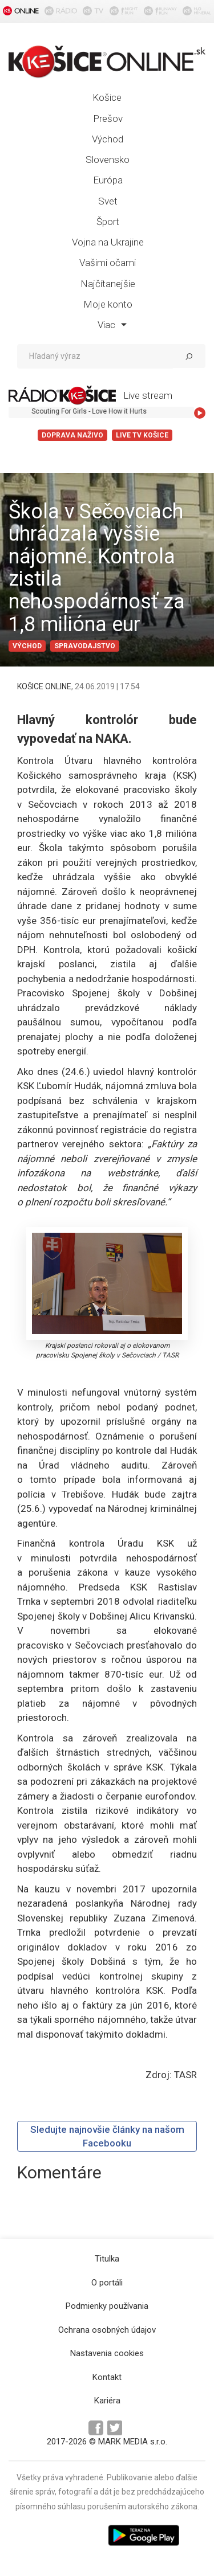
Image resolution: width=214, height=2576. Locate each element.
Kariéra (107, 2400)
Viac (112, 324)
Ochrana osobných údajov (107, 2330)
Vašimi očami (107, 262)
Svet (108, 201)
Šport (107, 221)
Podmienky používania (107, 2306)
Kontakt (107, 2377)
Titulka (107, 2259)
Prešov (108, 118)
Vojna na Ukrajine (108, 242)
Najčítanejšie (107, 283)
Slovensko (108, 159)
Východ (107, 139)
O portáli (107, 2282)
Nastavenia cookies (107, 2353)
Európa (108, 180)
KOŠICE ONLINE (44, 686)
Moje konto (107, 304)
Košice (107, 97)
